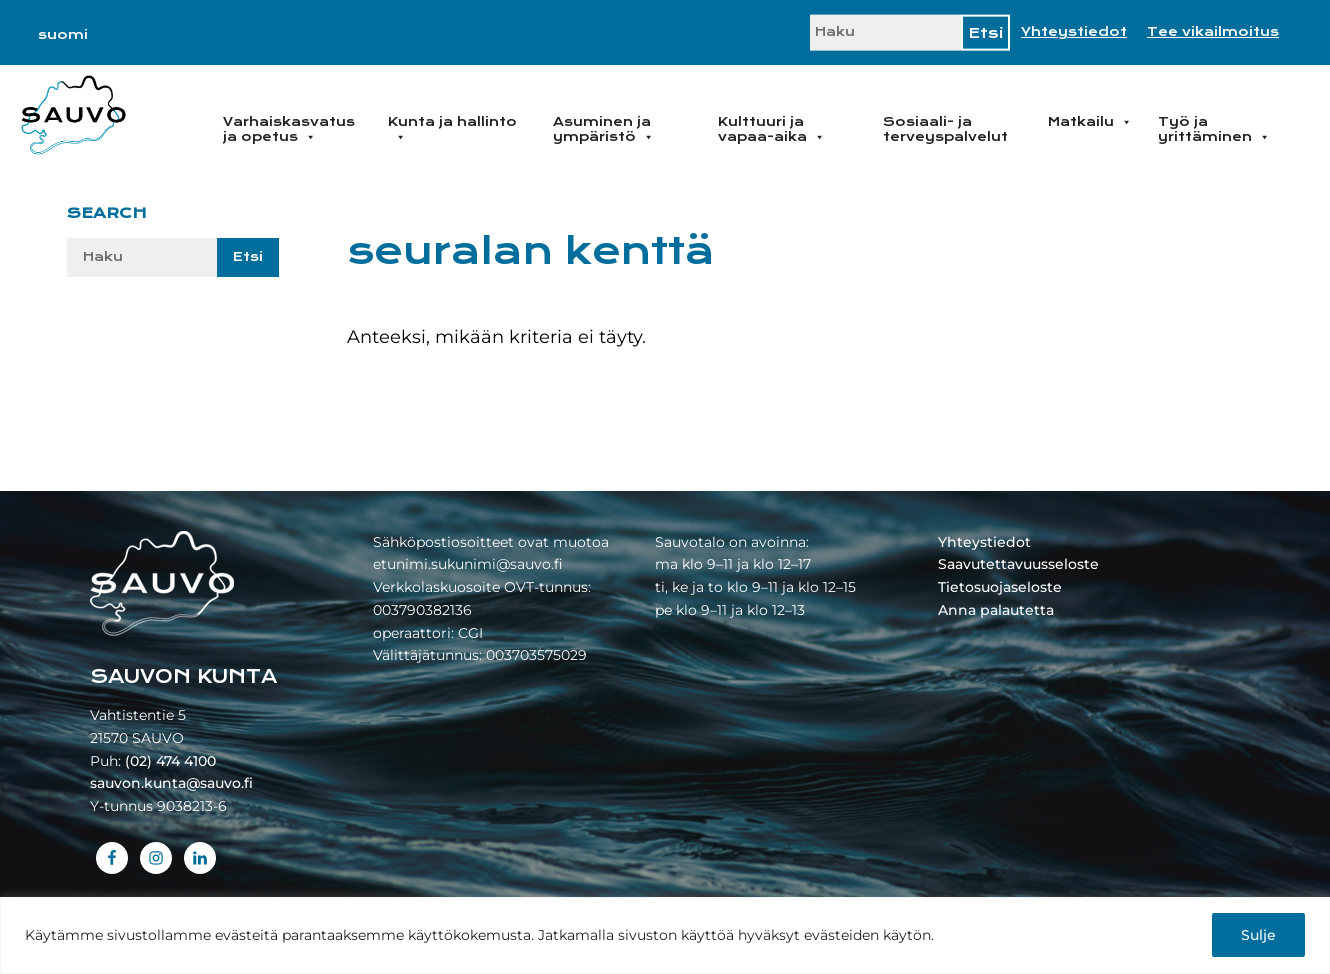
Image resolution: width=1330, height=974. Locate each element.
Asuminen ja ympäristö (603, 129)
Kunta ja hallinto (452, 129)
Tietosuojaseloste (1000, 587)
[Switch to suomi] (63, 35)
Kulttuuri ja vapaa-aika (771, 129)
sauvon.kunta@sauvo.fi (171, 783)
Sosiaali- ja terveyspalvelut (945, 129)
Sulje (1258, 935)
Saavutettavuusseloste (1018, 564)
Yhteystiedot (1074, 32)
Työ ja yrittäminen (1214, 129)
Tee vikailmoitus (1213, 32)
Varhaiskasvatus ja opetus (289, 129)
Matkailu (1090, 122)
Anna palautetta (996, 610)
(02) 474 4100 (170, 761)
